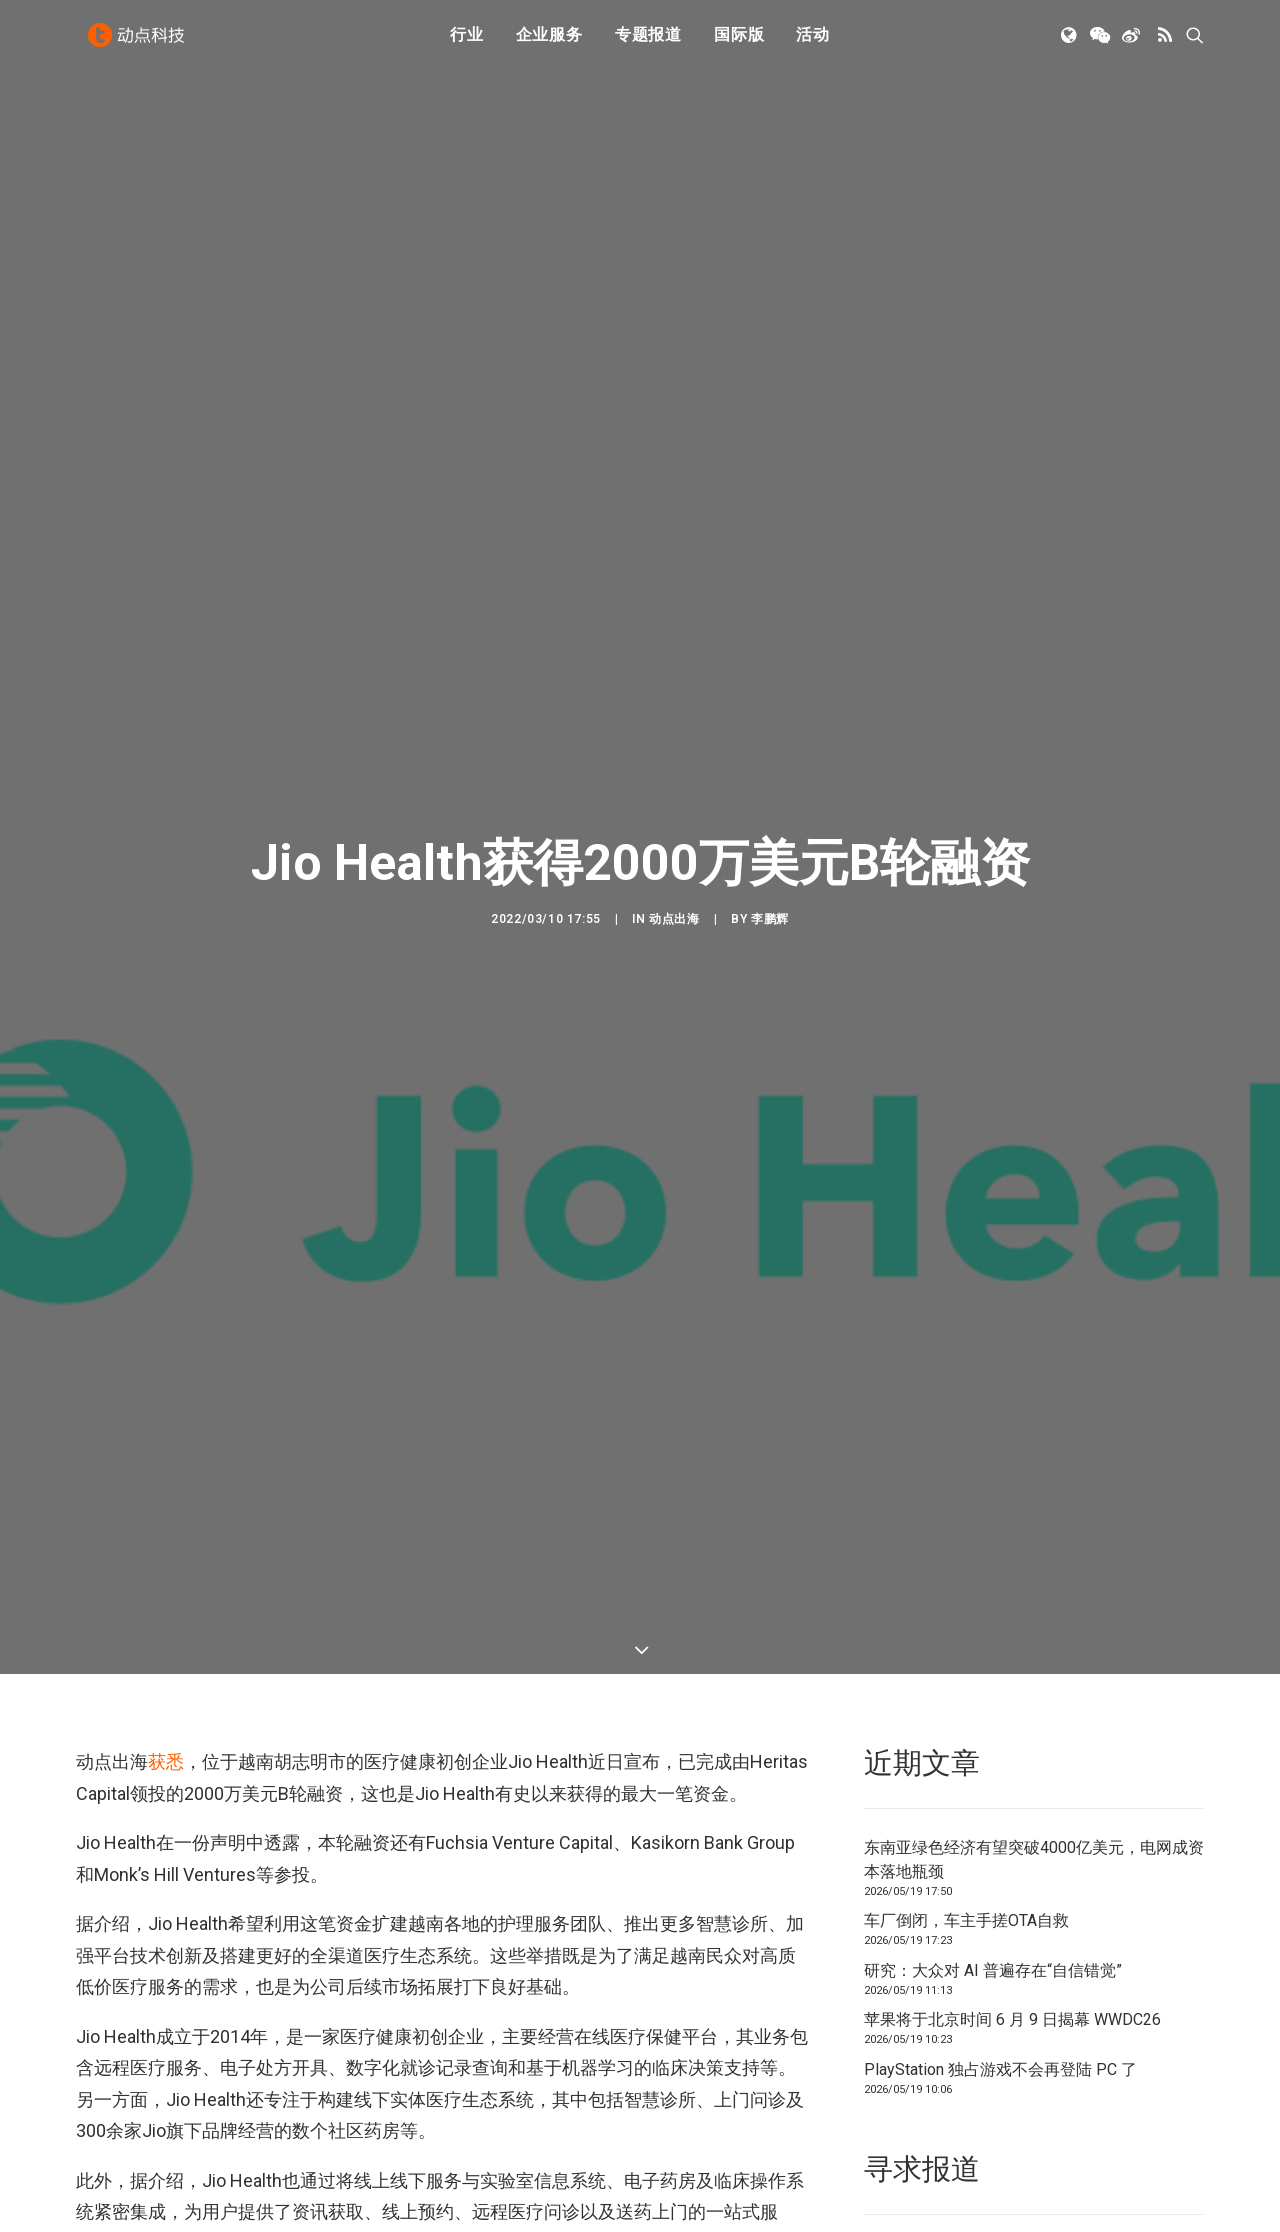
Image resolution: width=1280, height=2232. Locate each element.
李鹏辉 (770, 798)
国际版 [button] (739, 42)
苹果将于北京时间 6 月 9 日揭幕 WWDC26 (1012, 1779)
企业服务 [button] (549, 42)
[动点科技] (140, 43)
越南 (167, 2215)
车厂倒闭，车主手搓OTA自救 (966, 1680)
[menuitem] (467, 43)
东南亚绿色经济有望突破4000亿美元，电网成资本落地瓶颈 (1034, 1618)
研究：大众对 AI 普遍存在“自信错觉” (993, 1729)
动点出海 (674, 798)
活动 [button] (813, 42)
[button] (1070, 43)
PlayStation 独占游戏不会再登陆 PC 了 (1000, 1828)
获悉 (166, 1520)
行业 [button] (467, 42)
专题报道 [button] (648, 42)
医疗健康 (107, 2215)
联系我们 (1136, 2011)
